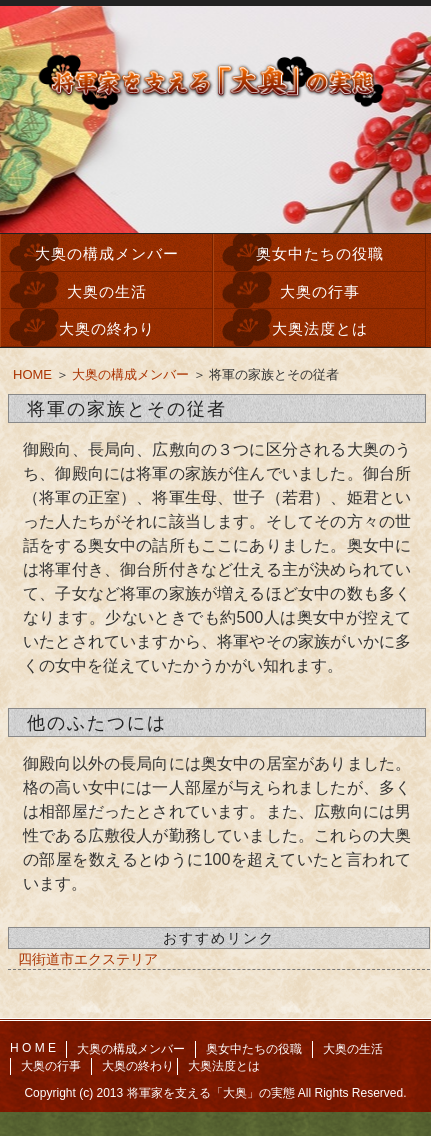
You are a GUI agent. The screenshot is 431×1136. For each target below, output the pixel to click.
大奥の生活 (107, 291)
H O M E (33, 1048)
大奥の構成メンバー (107, 253)
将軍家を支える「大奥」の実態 (211, 1093)
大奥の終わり (107, 328)
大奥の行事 (320, 291)
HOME (32, 374)
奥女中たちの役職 (320, 253)
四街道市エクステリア (88, 959)
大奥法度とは (320, 328)
